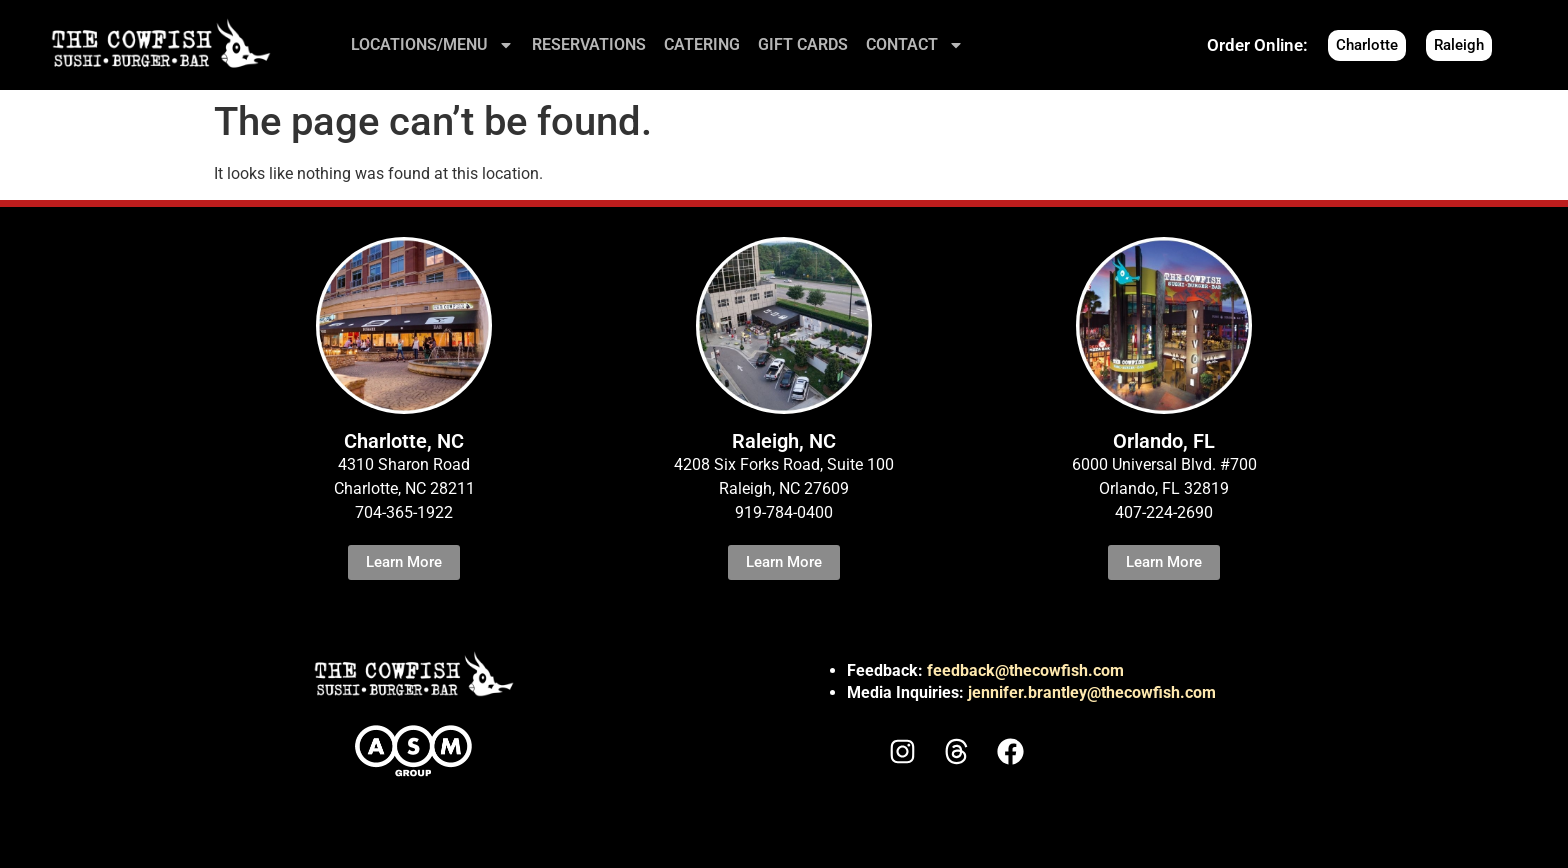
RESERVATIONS (589, 44)
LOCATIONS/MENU (432, 45)
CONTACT (915, 45)
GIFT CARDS (803, 44)
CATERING (702, 44)
